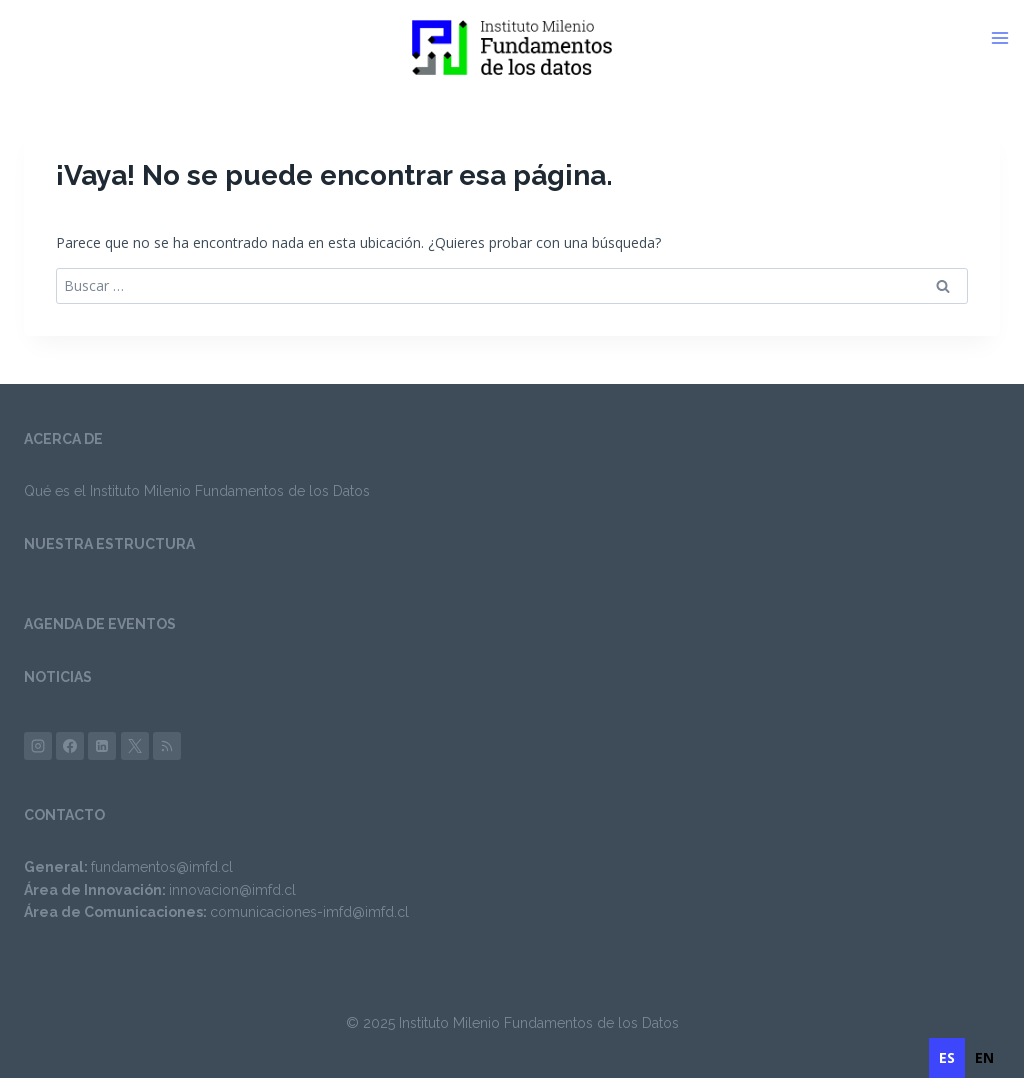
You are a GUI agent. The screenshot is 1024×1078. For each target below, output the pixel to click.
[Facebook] (70, 746)
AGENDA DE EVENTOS (100, 624)
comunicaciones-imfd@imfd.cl (309, 912)
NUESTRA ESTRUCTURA (109, 544)
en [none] (984, 1057)
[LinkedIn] (102, 746)
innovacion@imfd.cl (232, 890)
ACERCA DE (63, 439)
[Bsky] (167, 746)
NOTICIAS (58, 677)
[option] (984, 1058)
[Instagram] (38, 746)
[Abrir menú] (1007, 38)
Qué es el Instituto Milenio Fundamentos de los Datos (197, 491)
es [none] (947, 1057)
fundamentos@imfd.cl (162, 867)
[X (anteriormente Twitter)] (135, 746)
